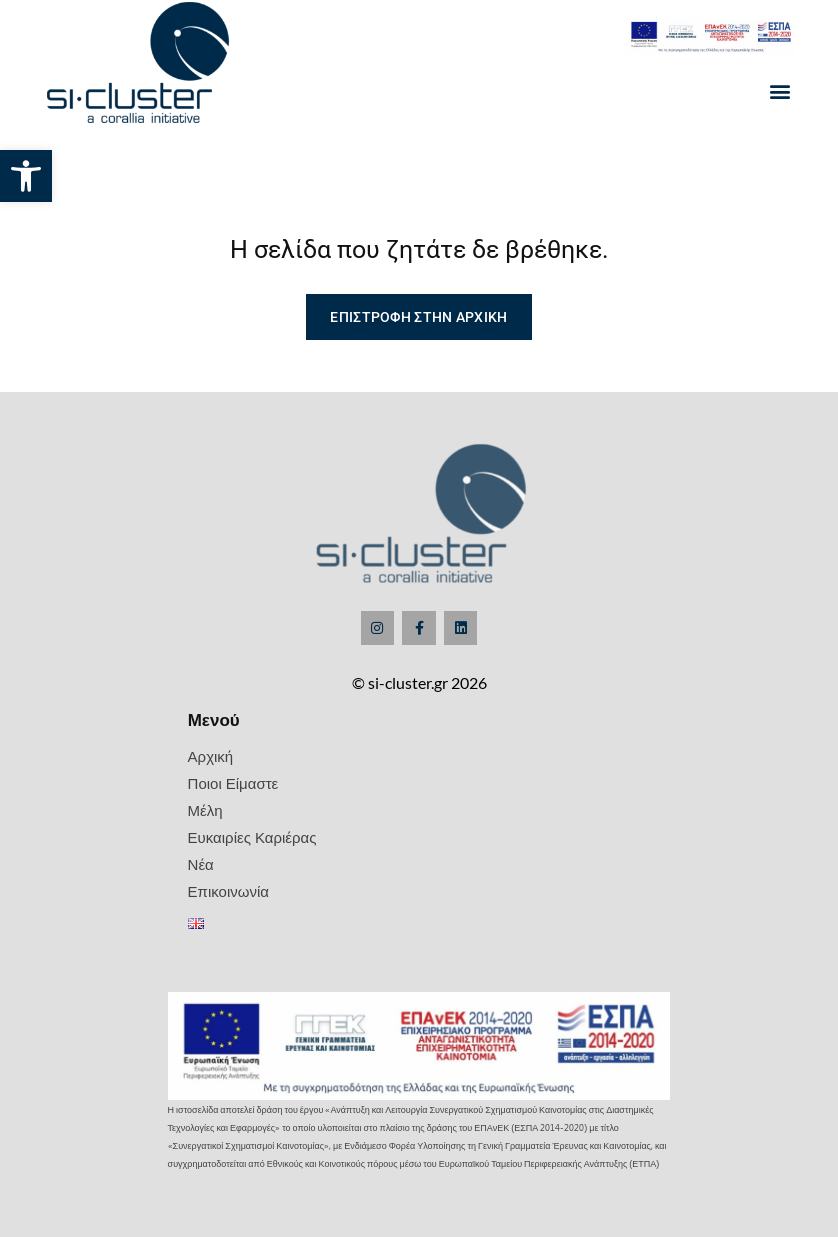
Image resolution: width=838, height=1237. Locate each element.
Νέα (201, 864)
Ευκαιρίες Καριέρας (252, 837)
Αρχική (211, 756)
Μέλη (205, 810)
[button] (26, 176)
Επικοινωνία (228, 891)
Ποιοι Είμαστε (233, 783)
